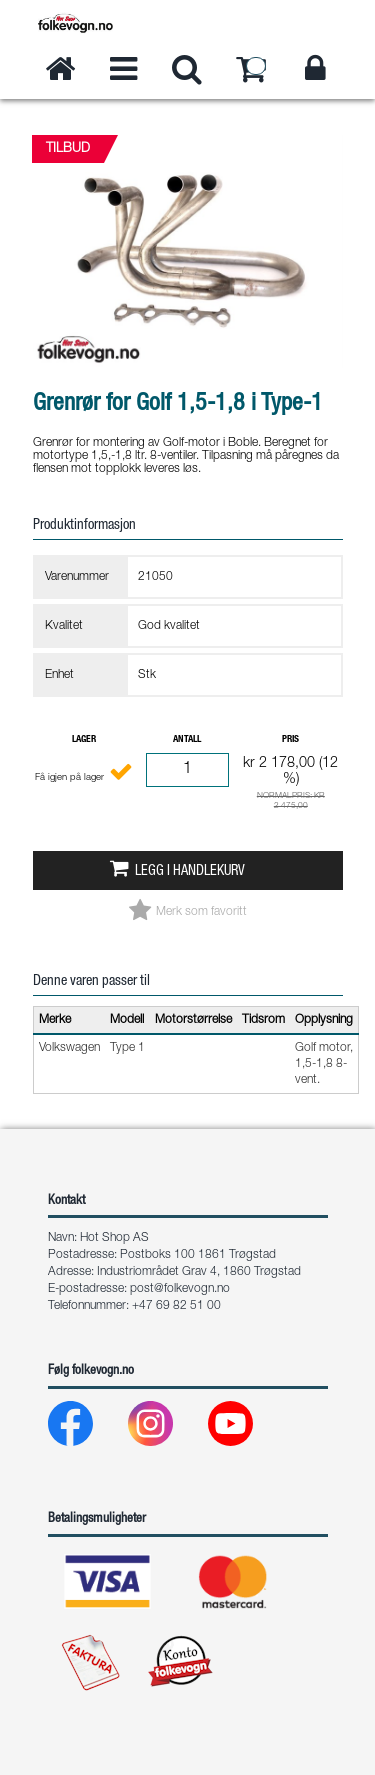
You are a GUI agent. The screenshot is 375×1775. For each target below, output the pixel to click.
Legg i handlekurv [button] (190, 872)
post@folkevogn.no (180, 1289)
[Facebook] (86, 1428)
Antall (187, 740)
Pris (290, 740)
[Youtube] (246, 1428)
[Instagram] (166, 1428)
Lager (84, 740)
